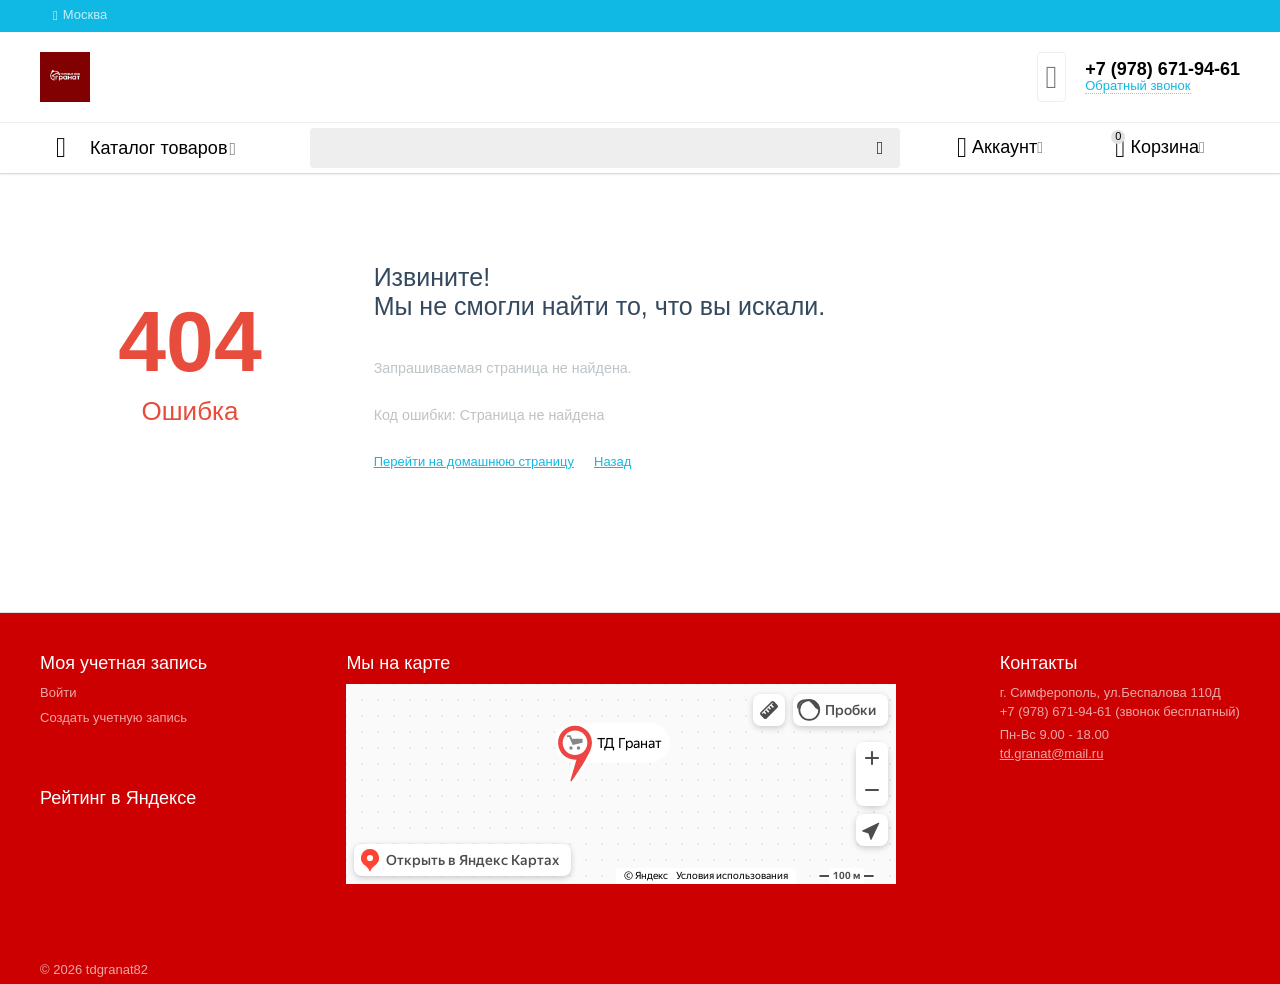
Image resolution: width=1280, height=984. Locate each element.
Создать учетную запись (113, 717)
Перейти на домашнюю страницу (474, 461)
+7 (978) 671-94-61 (1162, 69)
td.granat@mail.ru (1052, 753)
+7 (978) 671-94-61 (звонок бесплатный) (1120, 711)
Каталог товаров (158, 148)
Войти (58, 692)
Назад (612, 461)
